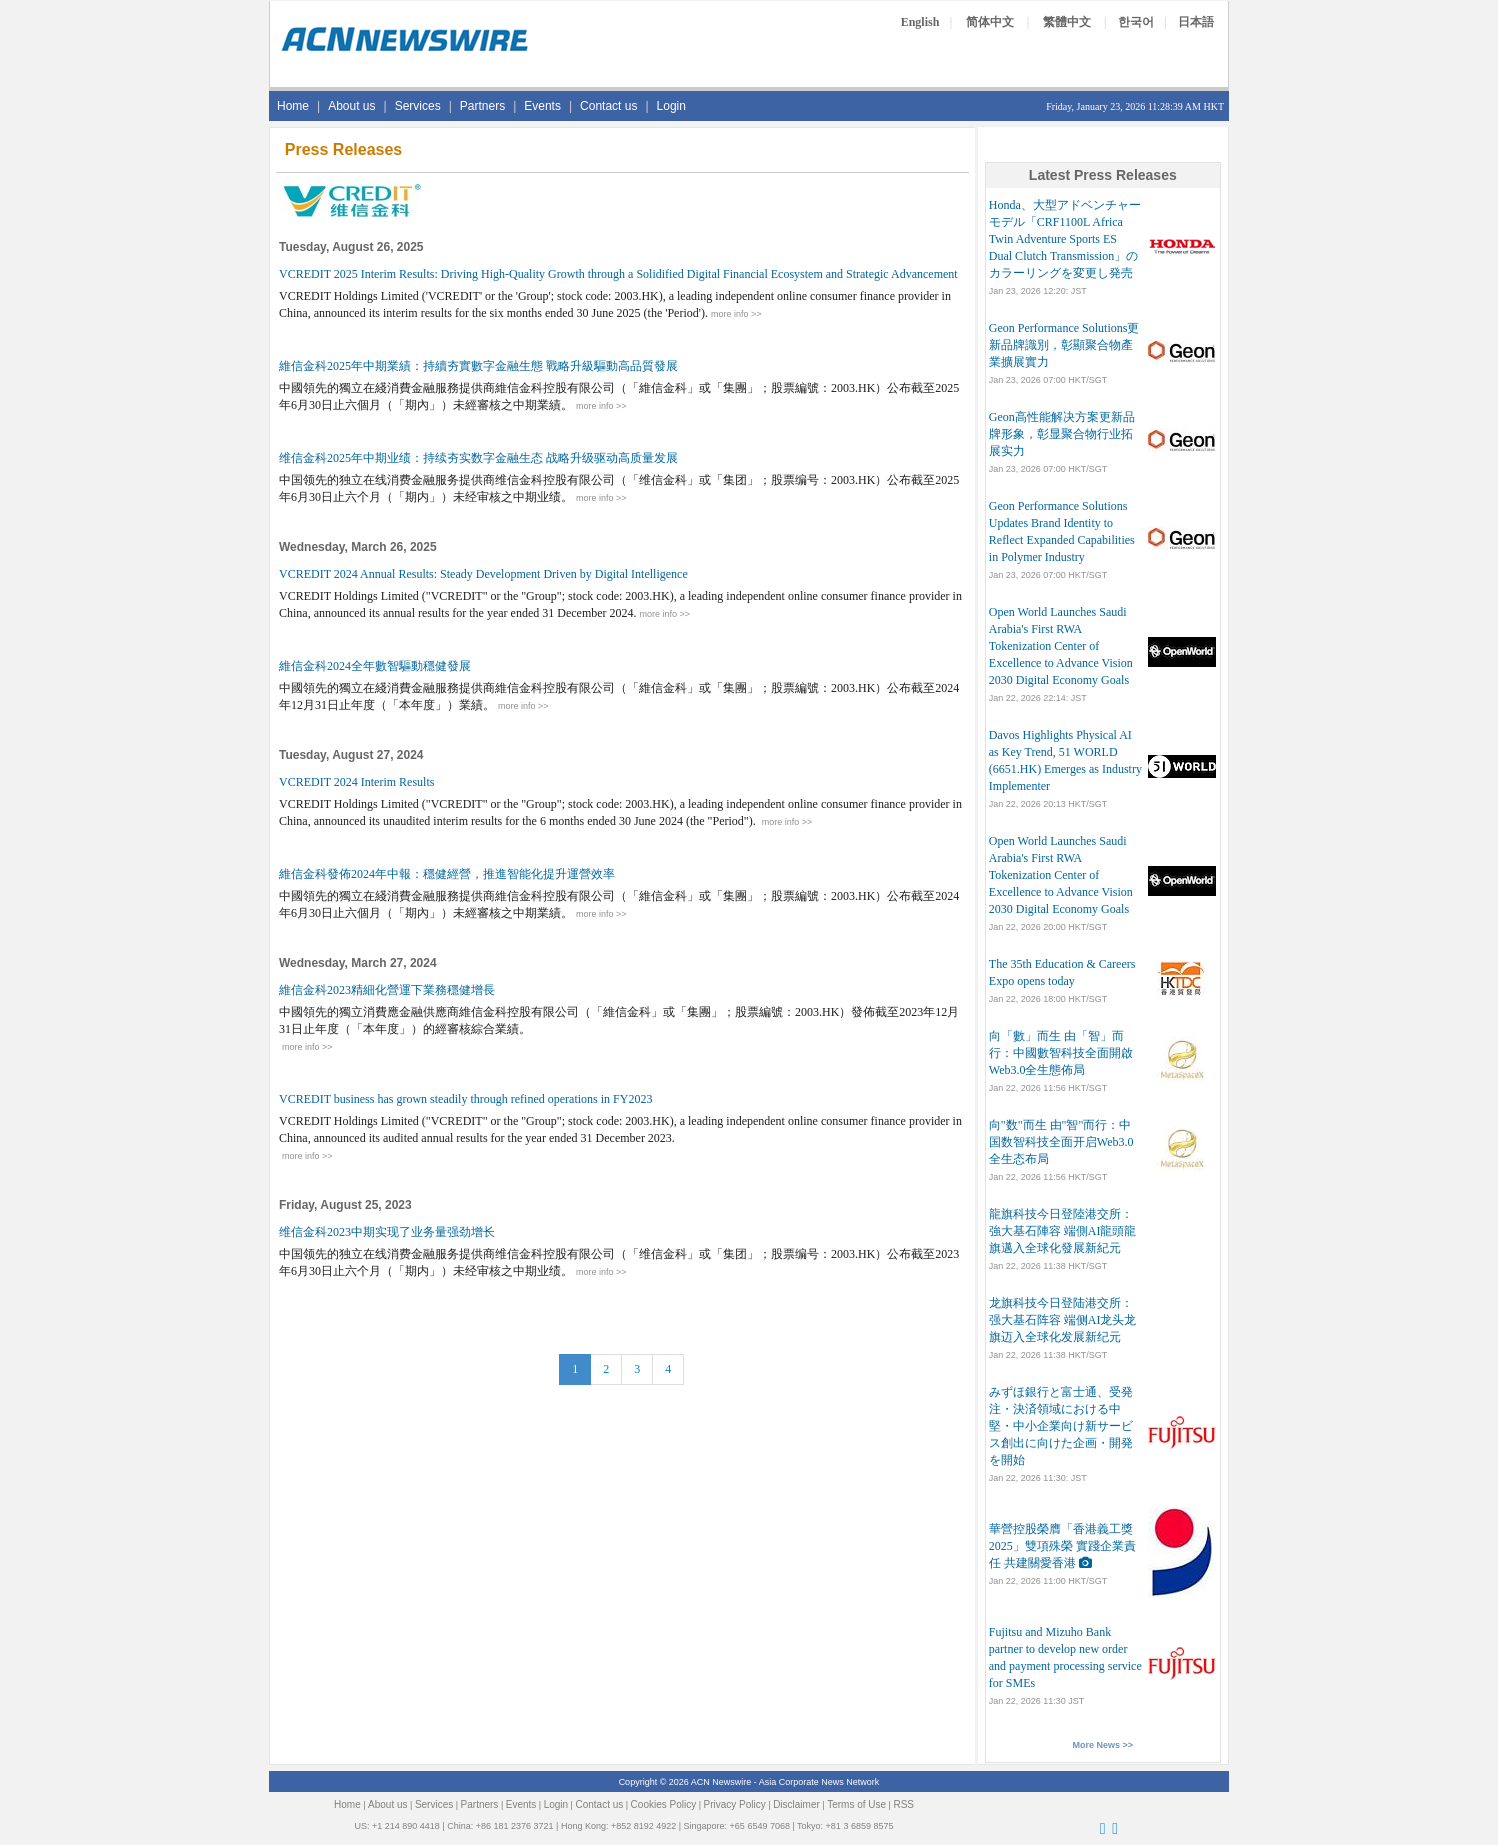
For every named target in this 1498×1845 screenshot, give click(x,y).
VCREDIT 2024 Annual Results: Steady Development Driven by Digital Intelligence (483, 574)
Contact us (608, 106)
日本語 (1196, 22)
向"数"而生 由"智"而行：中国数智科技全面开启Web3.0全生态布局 (1061, 1142)
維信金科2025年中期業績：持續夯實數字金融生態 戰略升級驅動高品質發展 (478, 366)
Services (418, 106)
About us (351, 106)
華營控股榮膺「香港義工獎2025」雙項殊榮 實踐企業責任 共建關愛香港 (1062, 1546)
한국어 (1136, 22)
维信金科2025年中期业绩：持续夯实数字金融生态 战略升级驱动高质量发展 (478, 458)
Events (542, 106)
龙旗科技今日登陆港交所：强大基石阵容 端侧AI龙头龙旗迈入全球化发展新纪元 (1063, 1320)
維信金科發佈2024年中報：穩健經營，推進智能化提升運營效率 (447, 874)
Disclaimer (796, 1804)
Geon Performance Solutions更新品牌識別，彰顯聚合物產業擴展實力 (1064, 345)
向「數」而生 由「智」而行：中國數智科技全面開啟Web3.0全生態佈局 (1061, 1053)
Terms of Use (856, 1804)
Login (671, 106)
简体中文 (990, 22)
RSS (903, 1804)
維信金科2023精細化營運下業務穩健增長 (387, 990)
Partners (482, 106)
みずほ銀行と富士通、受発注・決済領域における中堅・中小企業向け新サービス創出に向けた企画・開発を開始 (1061, 1426)
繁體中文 (1067, 22)
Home (293, 106)
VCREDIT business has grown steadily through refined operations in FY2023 (465, 1099)
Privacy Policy (735, 1804)
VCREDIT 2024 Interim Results (356, 782)
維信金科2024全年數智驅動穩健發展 (375, 666)
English (920, 22)
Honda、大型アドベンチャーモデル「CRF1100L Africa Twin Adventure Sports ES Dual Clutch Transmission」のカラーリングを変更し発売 (1065, 239)
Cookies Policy (664, 1804)
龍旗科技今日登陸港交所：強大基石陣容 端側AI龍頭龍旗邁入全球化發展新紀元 (1063, 1231)
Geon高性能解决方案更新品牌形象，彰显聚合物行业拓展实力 (1062, 434)
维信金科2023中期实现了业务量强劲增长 (387, 1232)
